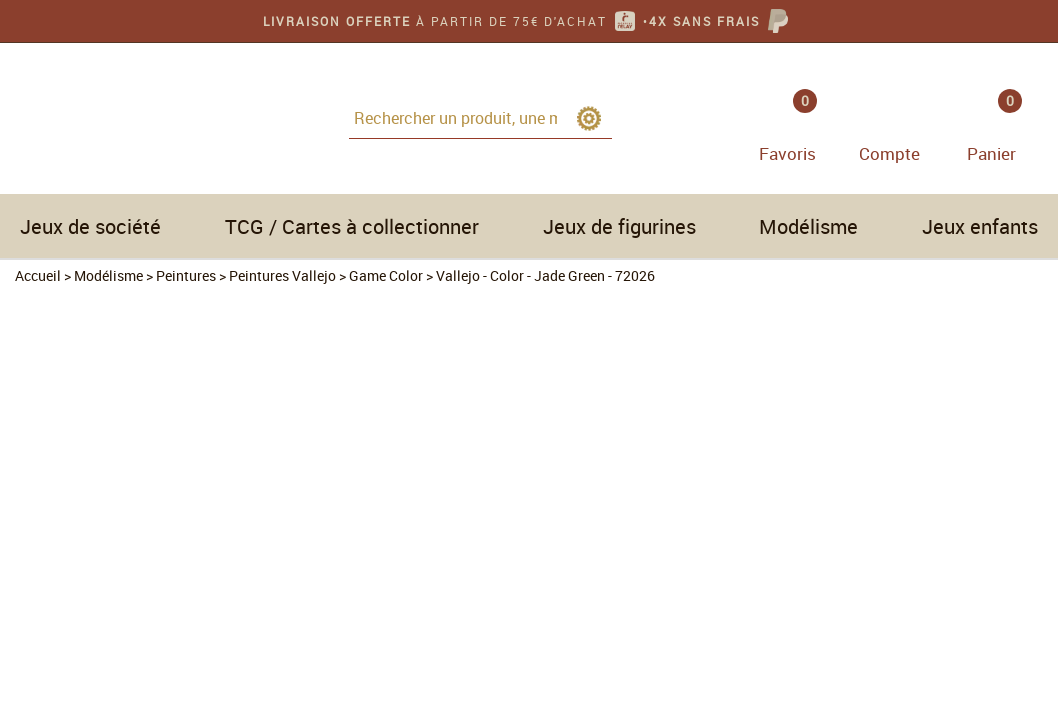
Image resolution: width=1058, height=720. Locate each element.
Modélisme (808, 226)
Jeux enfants (980, 226)
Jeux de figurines (619, 226)
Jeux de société (90, 226)
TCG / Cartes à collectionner (352, 226)
